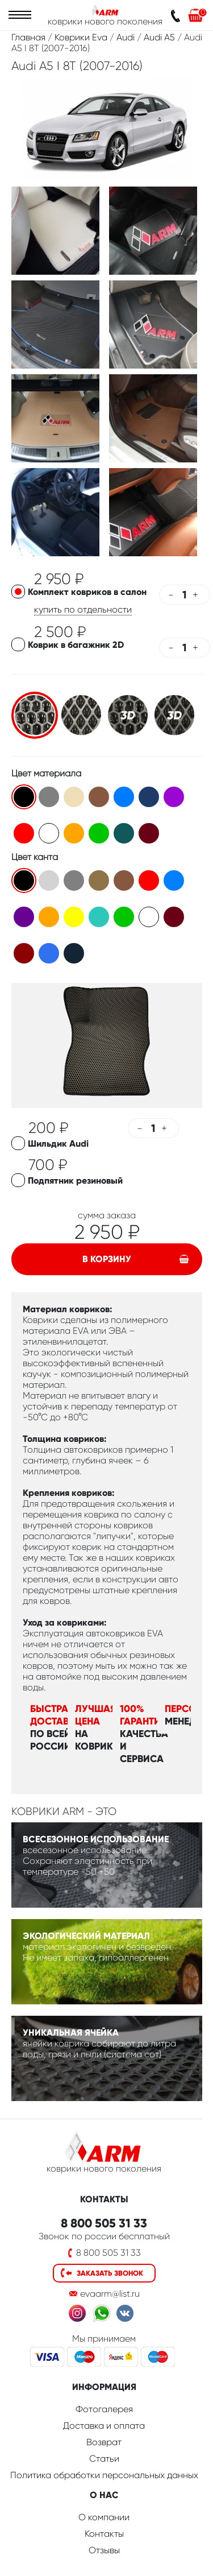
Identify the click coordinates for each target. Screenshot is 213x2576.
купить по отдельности (83, 609)
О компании (104, 2517)
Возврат (104, 2442)
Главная (28, 37)
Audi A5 (159, 37)
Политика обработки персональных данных (104, 2475)
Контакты (104, 2533)
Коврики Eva (81, 37)
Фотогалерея (104, 2409)
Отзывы (104, 2550)
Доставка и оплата (104, 2425)
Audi (125, 37)
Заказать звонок (110, 2273)
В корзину (106, 1259)
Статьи (104, 2458)
